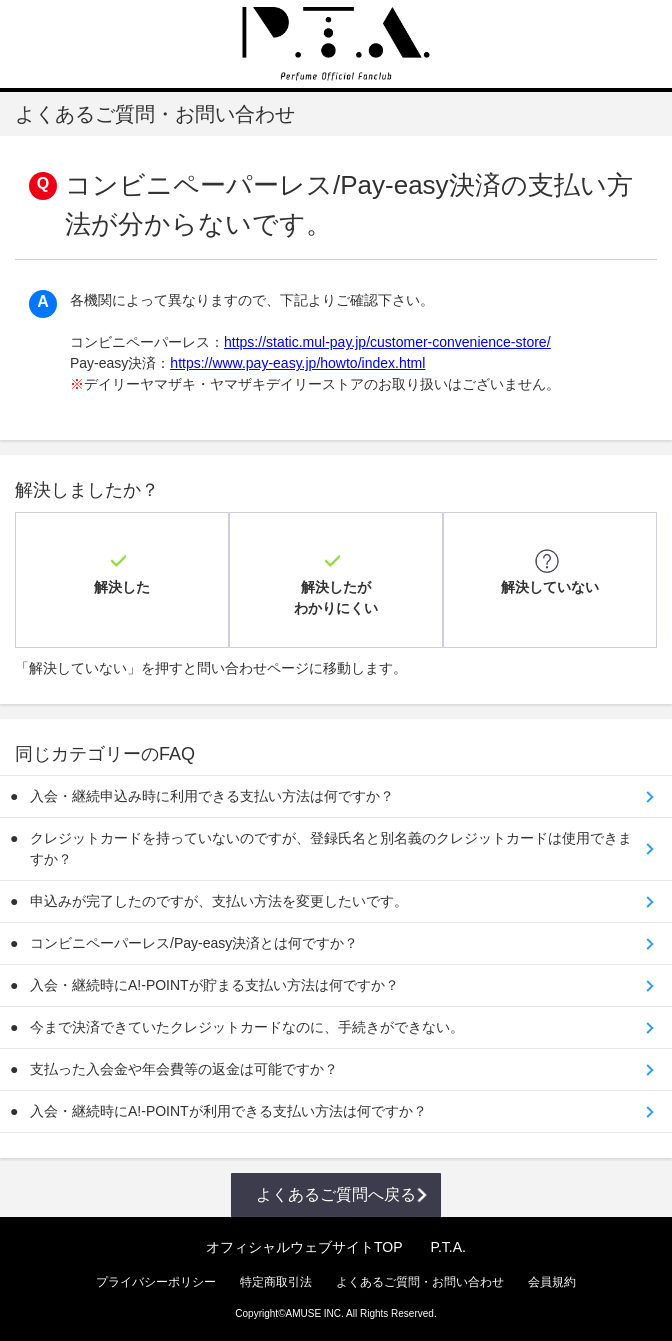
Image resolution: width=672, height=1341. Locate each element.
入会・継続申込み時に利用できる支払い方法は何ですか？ (212, 796)
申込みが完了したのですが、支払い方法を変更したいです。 (219, 901)
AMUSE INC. (315, 1313)
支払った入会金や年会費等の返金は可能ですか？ (184, 1069)
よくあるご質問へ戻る (336, 1194)
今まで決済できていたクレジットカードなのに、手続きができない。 (247, 1027)
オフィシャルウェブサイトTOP (304, 1247)
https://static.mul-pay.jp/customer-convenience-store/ (387, 342)
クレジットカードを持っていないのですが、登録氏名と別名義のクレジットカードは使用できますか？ (331, 848)
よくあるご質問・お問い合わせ (420, 1282)
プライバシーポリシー (156, 1282)
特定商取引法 (276, 1282)
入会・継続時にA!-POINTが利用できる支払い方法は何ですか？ (228, 1111)
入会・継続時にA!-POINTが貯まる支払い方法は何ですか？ (214, 985)
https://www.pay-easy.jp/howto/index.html (297, 363)
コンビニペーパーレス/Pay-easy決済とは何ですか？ (194, 943)
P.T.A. (448, 1247)
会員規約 (552, 1282)
